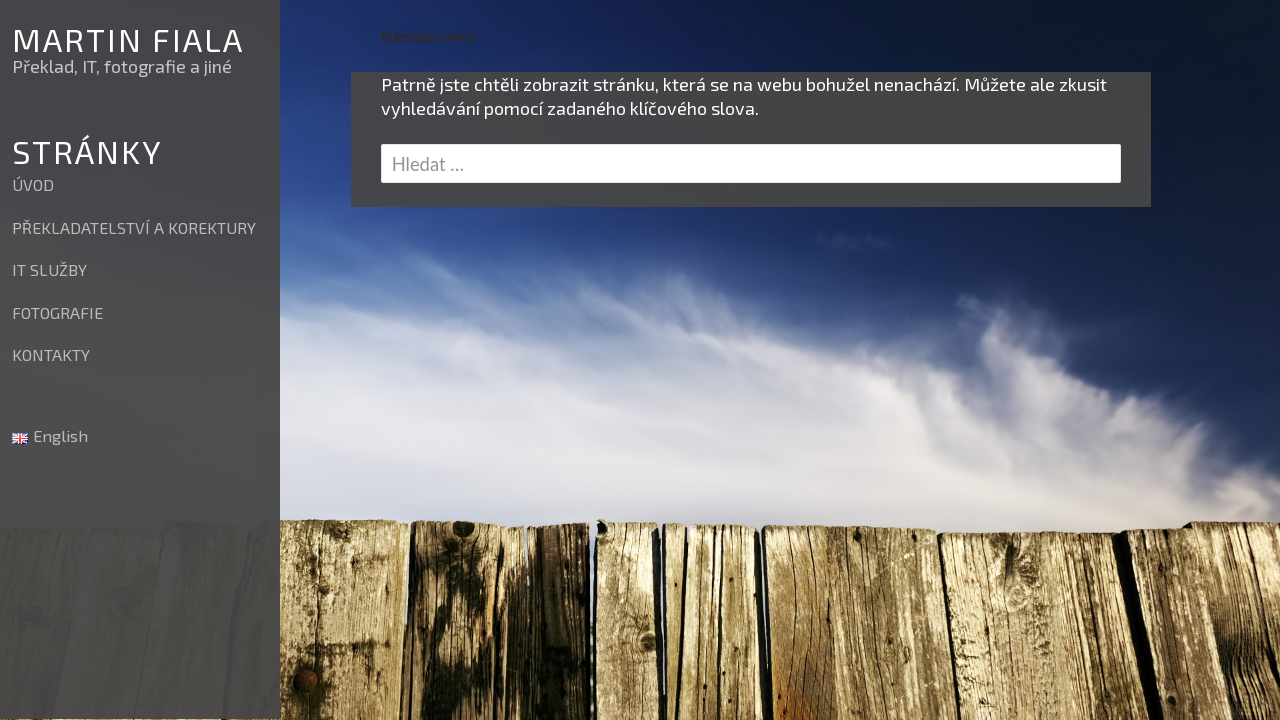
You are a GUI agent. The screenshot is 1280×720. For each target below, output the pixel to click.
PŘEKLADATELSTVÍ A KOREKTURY (134, 227)
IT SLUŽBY (49, 269)
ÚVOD (33, 184)
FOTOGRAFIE (57, 312)
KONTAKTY (51, 354)
